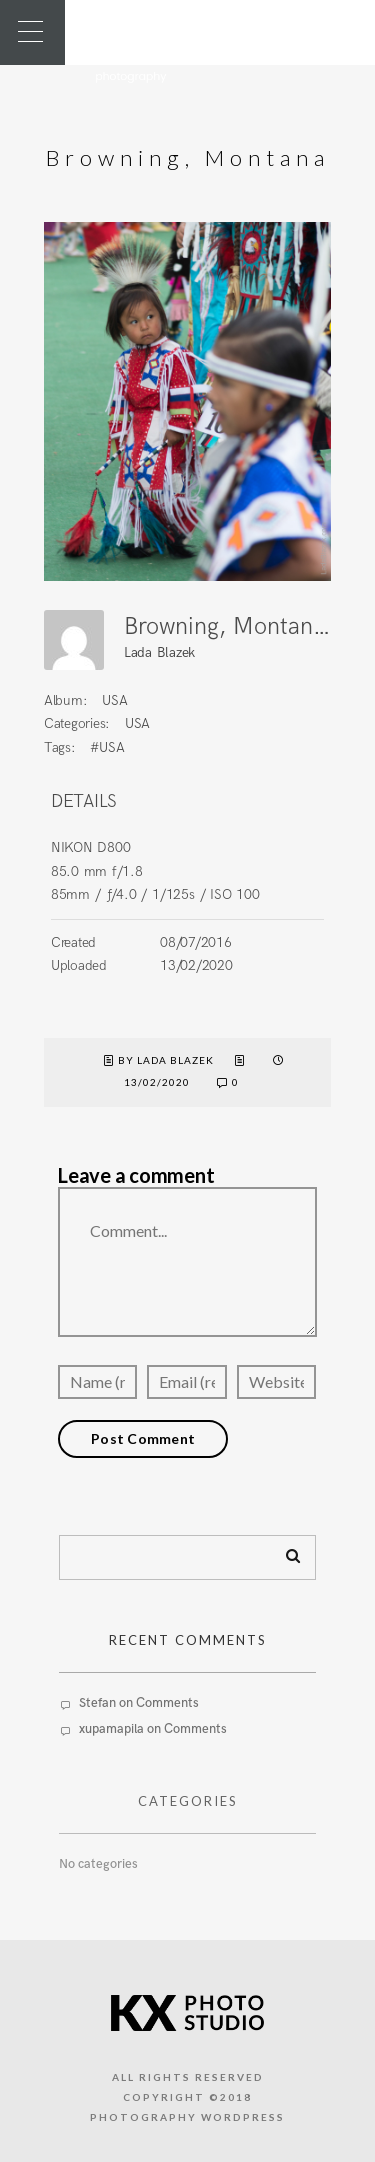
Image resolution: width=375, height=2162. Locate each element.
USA (114, 700)
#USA (107, 747)
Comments (167, 1703)
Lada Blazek (159, 652)
